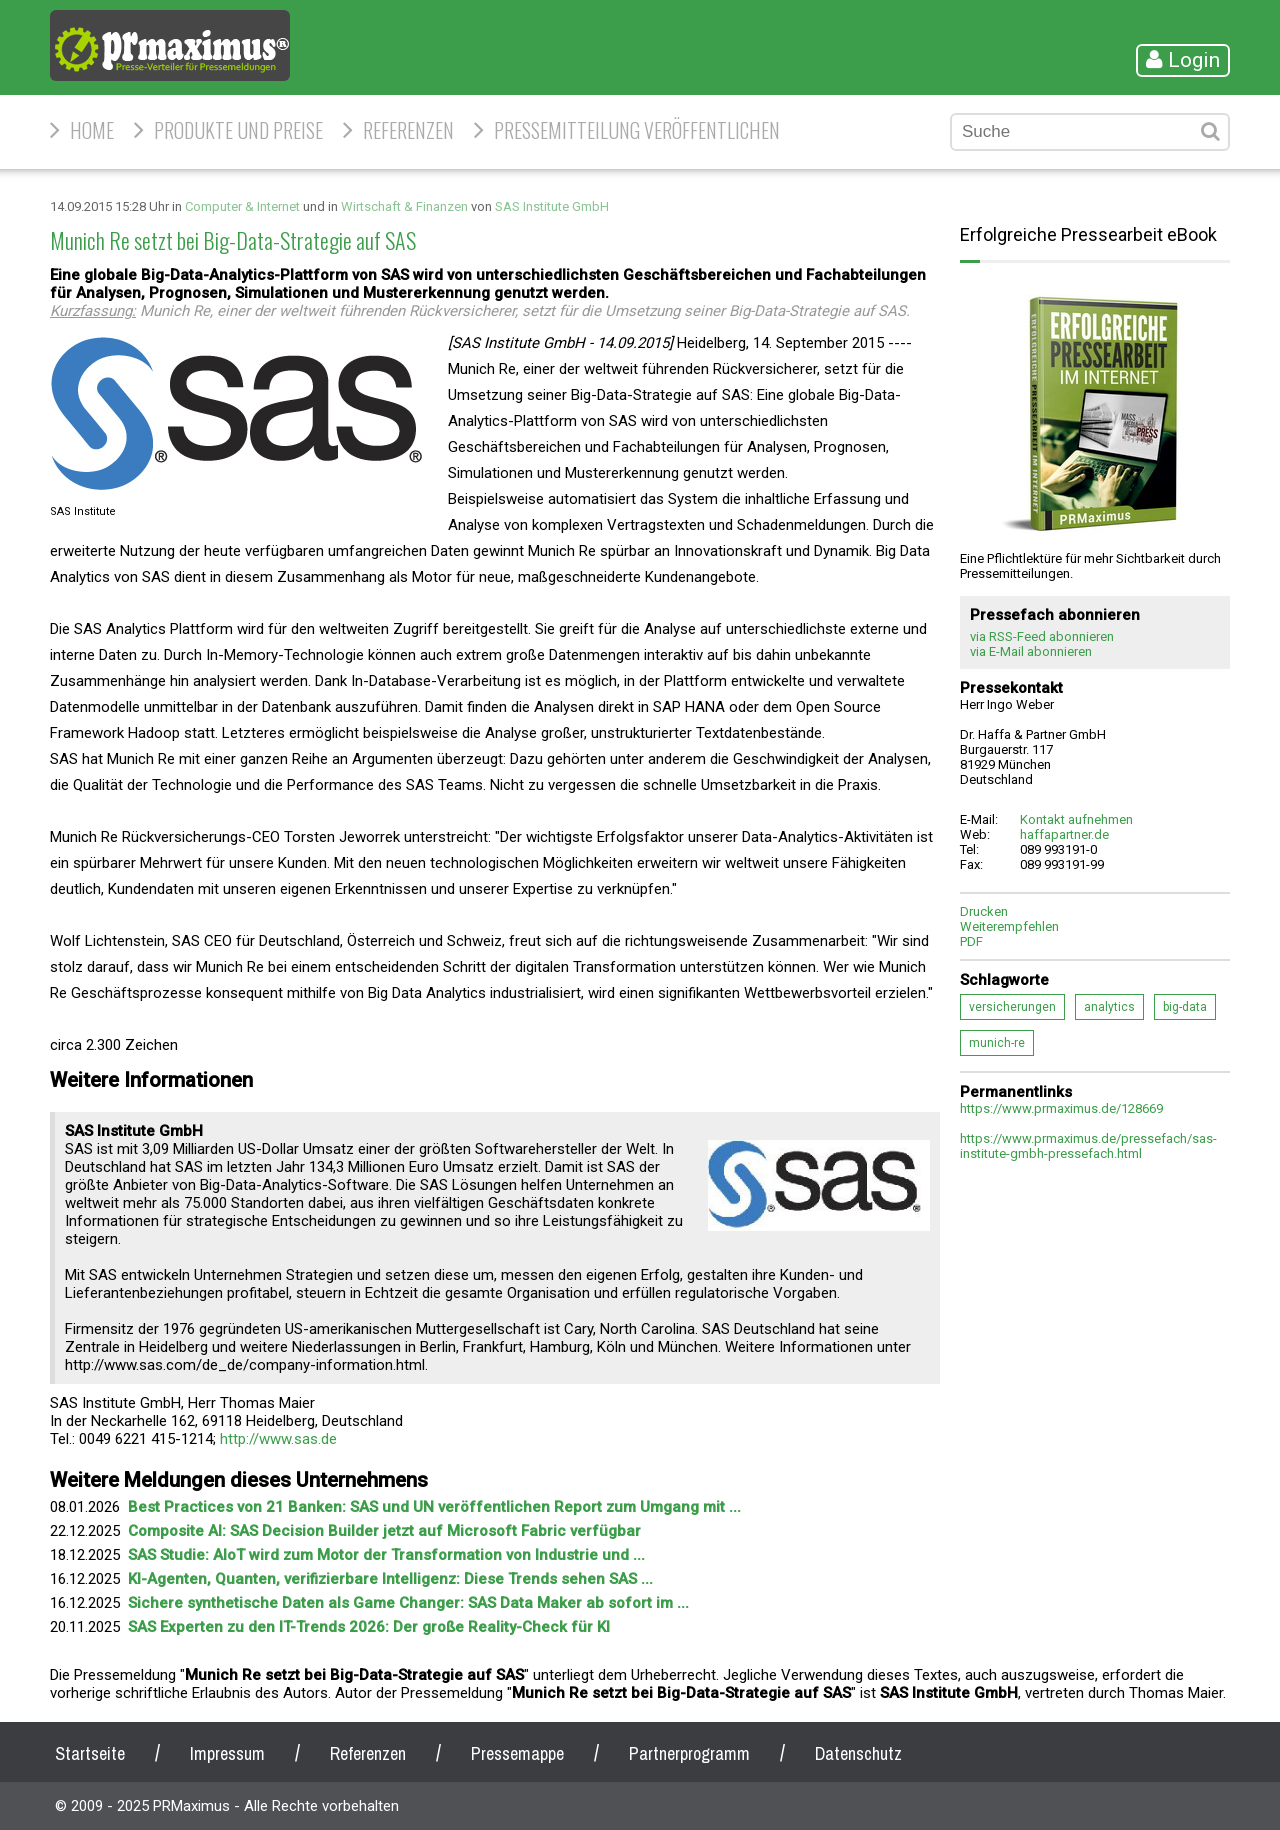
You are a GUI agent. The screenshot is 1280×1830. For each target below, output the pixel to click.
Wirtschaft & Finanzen (404, 206)
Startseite (90, 1753)
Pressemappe (517, 1753)
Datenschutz (858, 1753)
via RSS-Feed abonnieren (1042, 636)
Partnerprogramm (689, 1753)
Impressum (227, 1753)
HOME (92, 130)
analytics (1109, 1007)
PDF (971, 941)
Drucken (984, 911)
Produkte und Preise (238, 130)
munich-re (997, 1043)
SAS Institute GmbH (552, 206)
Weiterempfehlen (1009, 926)
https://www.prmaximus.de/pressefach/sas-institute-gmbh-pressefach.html (1088, 1146)
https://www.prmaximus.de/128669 (1061, 1108)
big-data (1185, 1007)
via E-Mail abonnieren (1031, 651)
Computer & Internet (242, 206)
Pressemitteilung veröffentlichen (637, 130)
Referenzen (408, 130)
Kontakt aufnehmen (1076, 819)
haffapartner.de (1064, 834)
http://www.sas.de (278, 1439)
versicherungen (1012, 1007)
